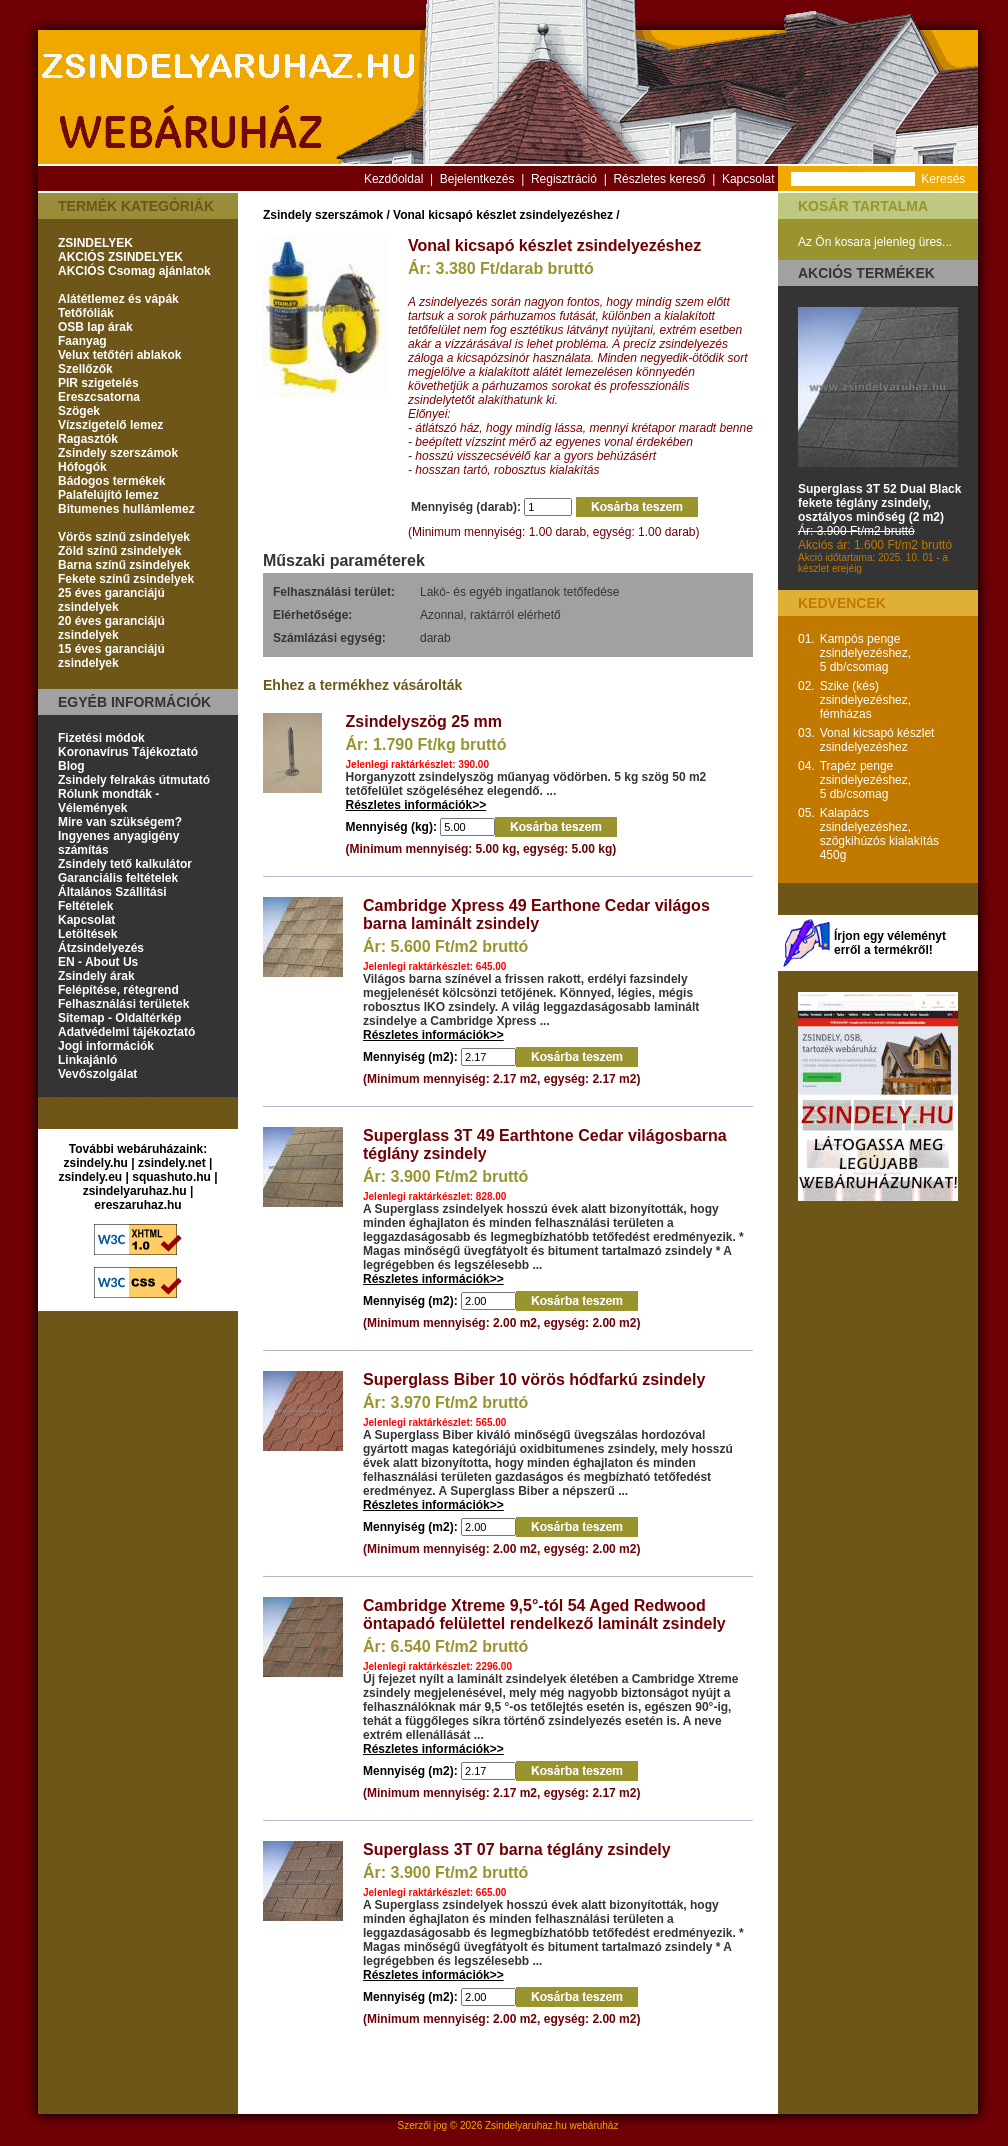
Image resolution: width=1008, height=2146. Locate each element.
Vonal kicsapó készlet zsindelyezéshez (503, 215)
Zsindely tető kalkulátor (125, 864)
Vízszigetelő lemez (110, 425)
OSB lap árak (95, 327)
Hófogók (82, 467)
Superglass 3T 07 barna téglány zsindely (517, 1849)
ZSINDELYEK (95, 243)
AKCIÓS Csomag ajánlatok (134, 271)
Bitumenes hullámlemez (126, 509)
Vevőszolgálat (97, 1074)
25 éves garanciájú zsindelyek (111, 600)
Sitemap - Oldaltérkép (119, 1018)
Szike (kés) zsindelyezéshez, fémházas (865, 700)
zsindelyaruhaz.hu (135, 1191)
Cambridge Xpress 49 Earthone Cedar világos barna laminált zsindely (536, 914)
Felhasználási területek (123, 1004)
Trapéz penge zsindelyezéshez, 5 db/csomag (865, 780)
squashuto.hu (171, 1177)
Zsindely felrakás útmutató (134, 780)
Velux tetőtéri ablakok (119, 355)
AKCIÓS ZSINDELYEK (120, 257)
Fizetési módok (101, 738)
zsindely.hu (96, 1163)
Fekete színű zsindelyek (126, 579)
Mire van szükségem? (120, 822)
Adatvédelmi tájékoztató (126, 1032)
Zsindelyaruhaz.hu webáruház (551, 2125)
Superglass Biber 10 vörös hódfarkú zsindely (534, 1379)
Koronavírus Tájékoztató (128, 752)
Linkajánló (87, 1060)
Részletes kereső (659, 179)
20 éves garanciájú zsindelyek (111, 628)
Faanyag (82, 341)
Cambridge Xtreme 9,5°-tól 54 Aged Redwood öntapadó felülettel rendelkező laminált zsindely (544, 1614)
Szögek (79, 411)
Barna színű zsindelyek (124, 565)
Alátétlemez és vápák (118, 299)
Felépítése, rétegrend (118, 990)
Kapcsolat (748, 179)
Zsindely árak (96, 976)
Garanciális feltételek (118, 878)
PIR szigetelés (98, 383)
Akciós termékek (866, 273)
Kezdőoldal (393, 179)
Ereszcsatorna (99, 397)
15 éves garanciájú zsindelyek (111, 656)
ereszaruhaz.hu (137, 1205)
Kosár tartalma (863, 206)
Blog (71, 766)
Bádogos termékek (111, 481)
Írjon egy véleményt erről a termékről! (890, 943)
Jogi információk (106, 1046)
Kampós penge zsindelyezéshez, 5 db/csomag (865, 653)
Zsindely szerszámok (118, 453)
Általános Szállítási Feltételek (112, 899)
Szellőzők (85, 369)
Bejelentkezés (477, 179)
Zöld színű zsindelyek (119, 551)
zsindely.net (172, 1163)
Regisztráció (564, 179)
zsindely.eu (90, 1177)
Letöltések (87, 934)
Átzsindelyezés (101, 948)
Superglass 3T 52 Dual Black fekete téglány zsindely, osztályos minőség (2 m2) (879, 503)
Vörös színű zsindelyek (124, 537)
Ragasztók (88, 439)
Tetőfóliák (86, 313)
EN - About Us (98, 962)
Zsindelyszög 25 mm (424, 721)
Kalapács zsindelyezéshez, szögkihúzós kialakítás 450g (879, 834)
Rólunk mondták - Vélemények (108, 801)
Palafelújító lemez (108, 495)
